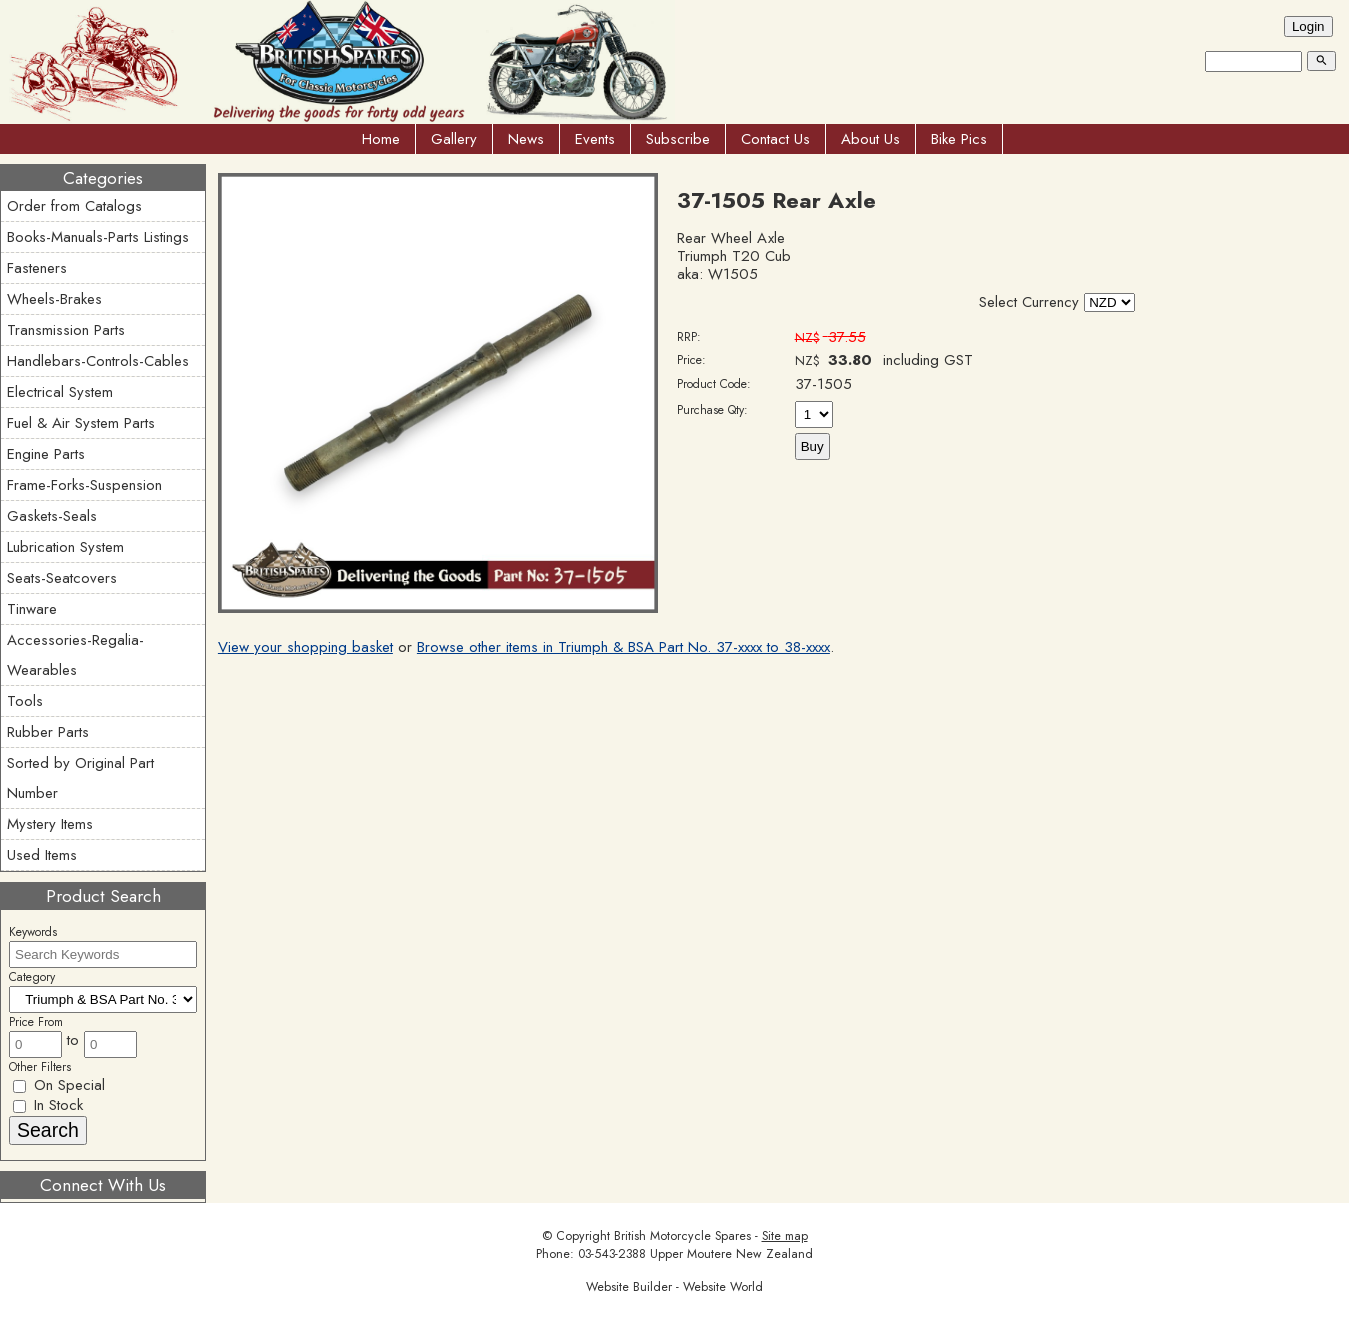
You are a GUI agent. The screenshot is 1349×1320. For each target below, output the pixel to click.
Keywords (33, 932)
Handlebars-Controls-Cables (98, 361)
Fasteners (37, 268)
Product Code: (714, 384)
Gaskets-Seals (52, 516)
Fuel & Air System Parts (81, 423)
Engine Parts (46, 454)
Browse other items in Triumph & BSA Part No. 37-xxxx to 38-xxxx (623, 647)
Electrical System (60, 392)
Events (595, 139)
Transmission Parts (66, 330)
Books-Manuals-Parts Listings (98, 237)
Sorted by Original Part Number (80, 778)
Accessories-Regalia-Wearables (75, 655)
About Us (870, 139)
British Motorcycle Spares (682, 1236)
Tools (25, 701)
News (526, 139)
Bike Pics (959, 139)
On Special (59, 1085)
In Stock (48, 1105)
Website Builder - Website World (674, 1287)
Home (381, 139)
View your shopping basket (305, 647)
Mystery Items (50, 824)
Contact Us (775, 139)
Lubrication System (65, 547)
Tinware (32, 609)
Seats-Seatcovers (62, 578)
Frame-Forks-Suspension (84, 485)
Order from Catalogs (74, 206)
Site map (785, 1236)
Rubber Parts (48, 732)
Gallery (454, 139)
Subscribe (678, 139)
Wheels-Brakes (54, 299)
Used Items (42, 855)
